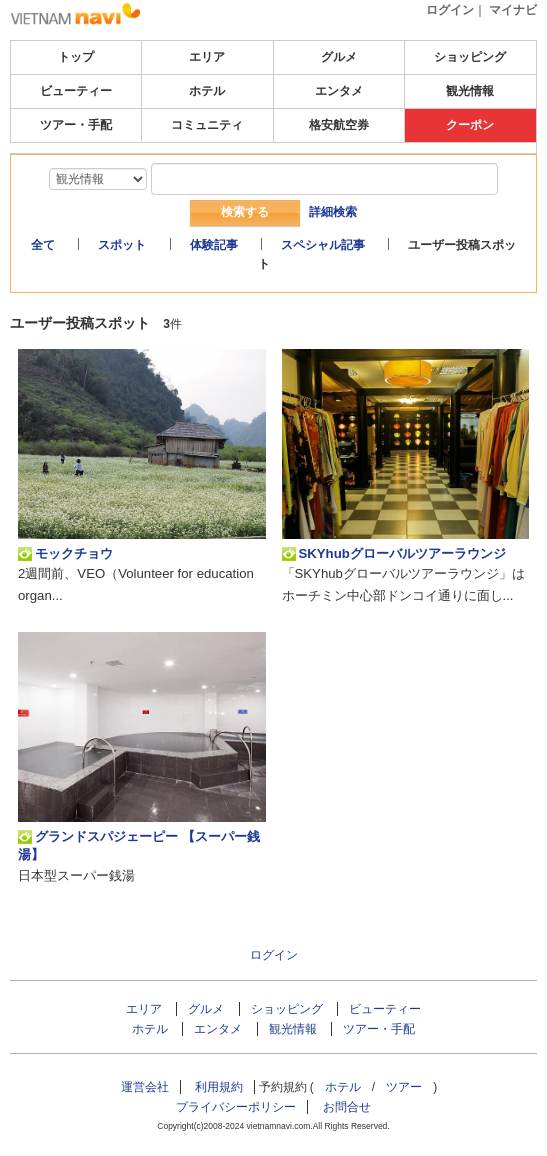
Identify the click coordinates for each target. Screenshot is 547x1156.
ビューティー (76, 91)
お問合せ (347, 1107)
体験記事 (214, 245)
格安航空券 (339, 125)
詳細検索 (333, 212)
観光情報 (470, 91)
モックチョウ (65, 554)
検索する (245, 212)
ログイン (450, 10)
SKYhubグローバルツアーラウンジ (394, 554)
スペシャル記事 (323, 245)
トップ (76, 57)
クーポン (470, 125)
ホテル (207, 91)
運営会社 (145, 1087)
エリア (207, 57)
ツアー (404, 1087)
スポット (122, 245)
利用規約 (219, 1087)
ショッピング (470, 57)
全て (43, 245)
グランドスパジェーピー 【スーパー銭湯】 (139, 845)
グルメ (339, 57)
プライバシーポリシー (236, 1107)
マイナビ (513, 10)
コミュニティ (207, 125)
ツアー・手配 (76, 125)
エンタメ (339, 91)
